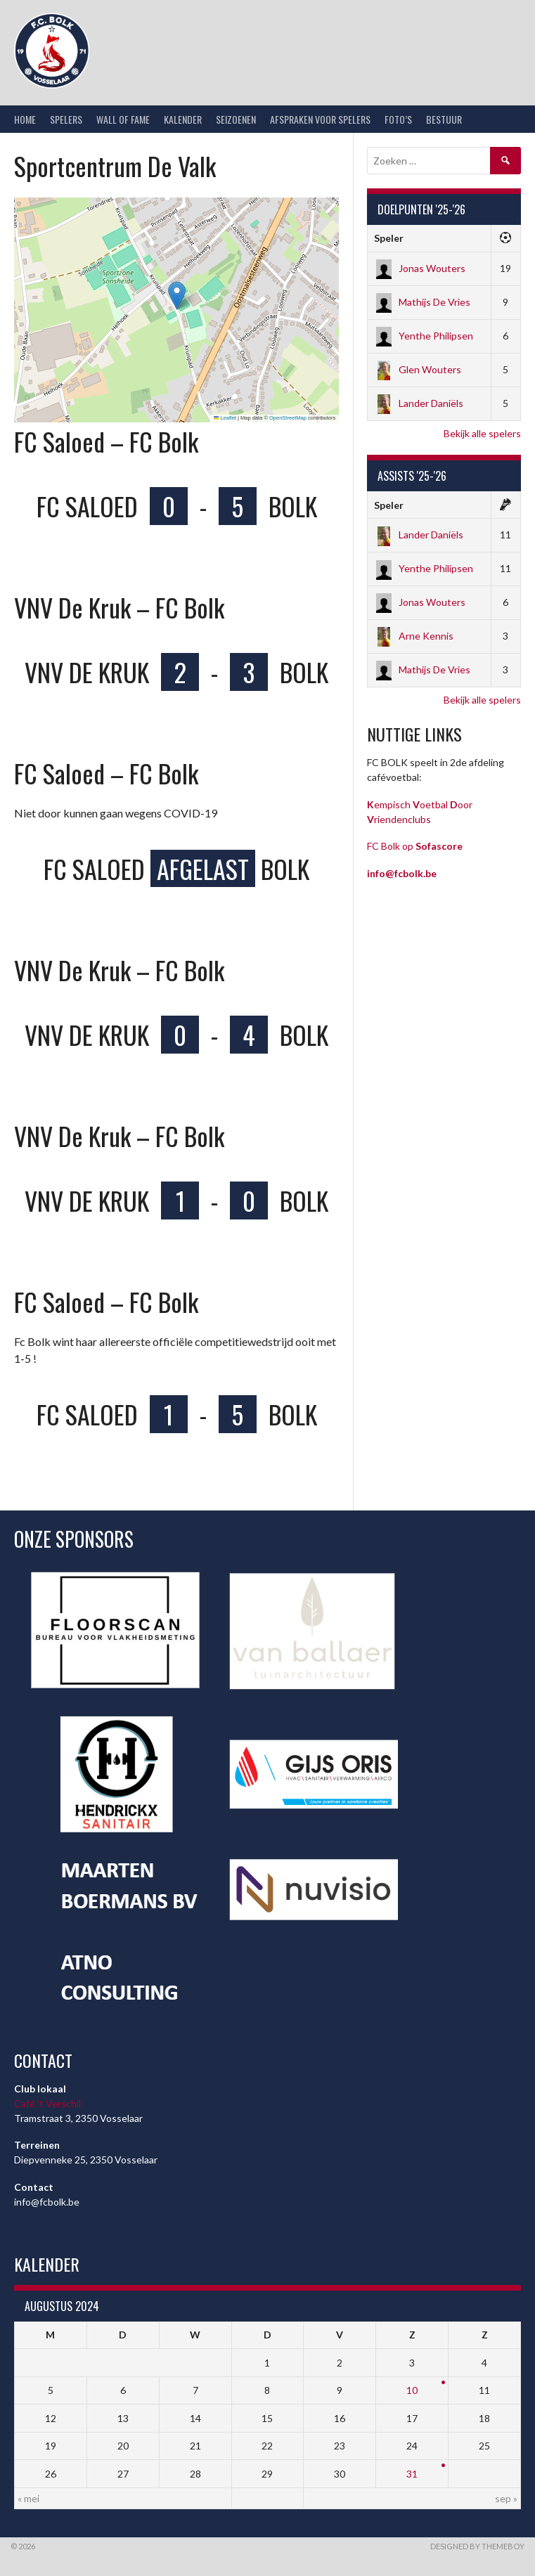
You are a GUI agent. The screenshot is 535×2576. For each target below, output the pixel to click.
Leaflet (225, 418)
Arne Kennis (413, 636)
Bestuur (444, 119)
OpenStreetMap (288, 418)
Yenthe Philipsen (423, 336)
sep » (506, 2498)
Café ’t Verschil (47, 2103)
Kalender (183, 119)
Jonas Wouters (419, 268)
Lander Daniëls (418, 403)
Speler (389, 238)
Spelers (66, 119)
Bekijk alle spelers (482, 433)
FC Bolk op (415, 846)
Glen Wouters (417, 369)
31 (412, 2474)
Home (25, 119)
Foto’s (398, 119)
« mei (28, 2498)
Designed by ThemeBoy (477, 2546)
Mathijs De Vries (422, 302)
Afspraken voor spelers (320, 119)
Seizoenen (236, 119)
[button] (177, 295)
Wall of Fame (123, 119)
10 (412, 2390)
